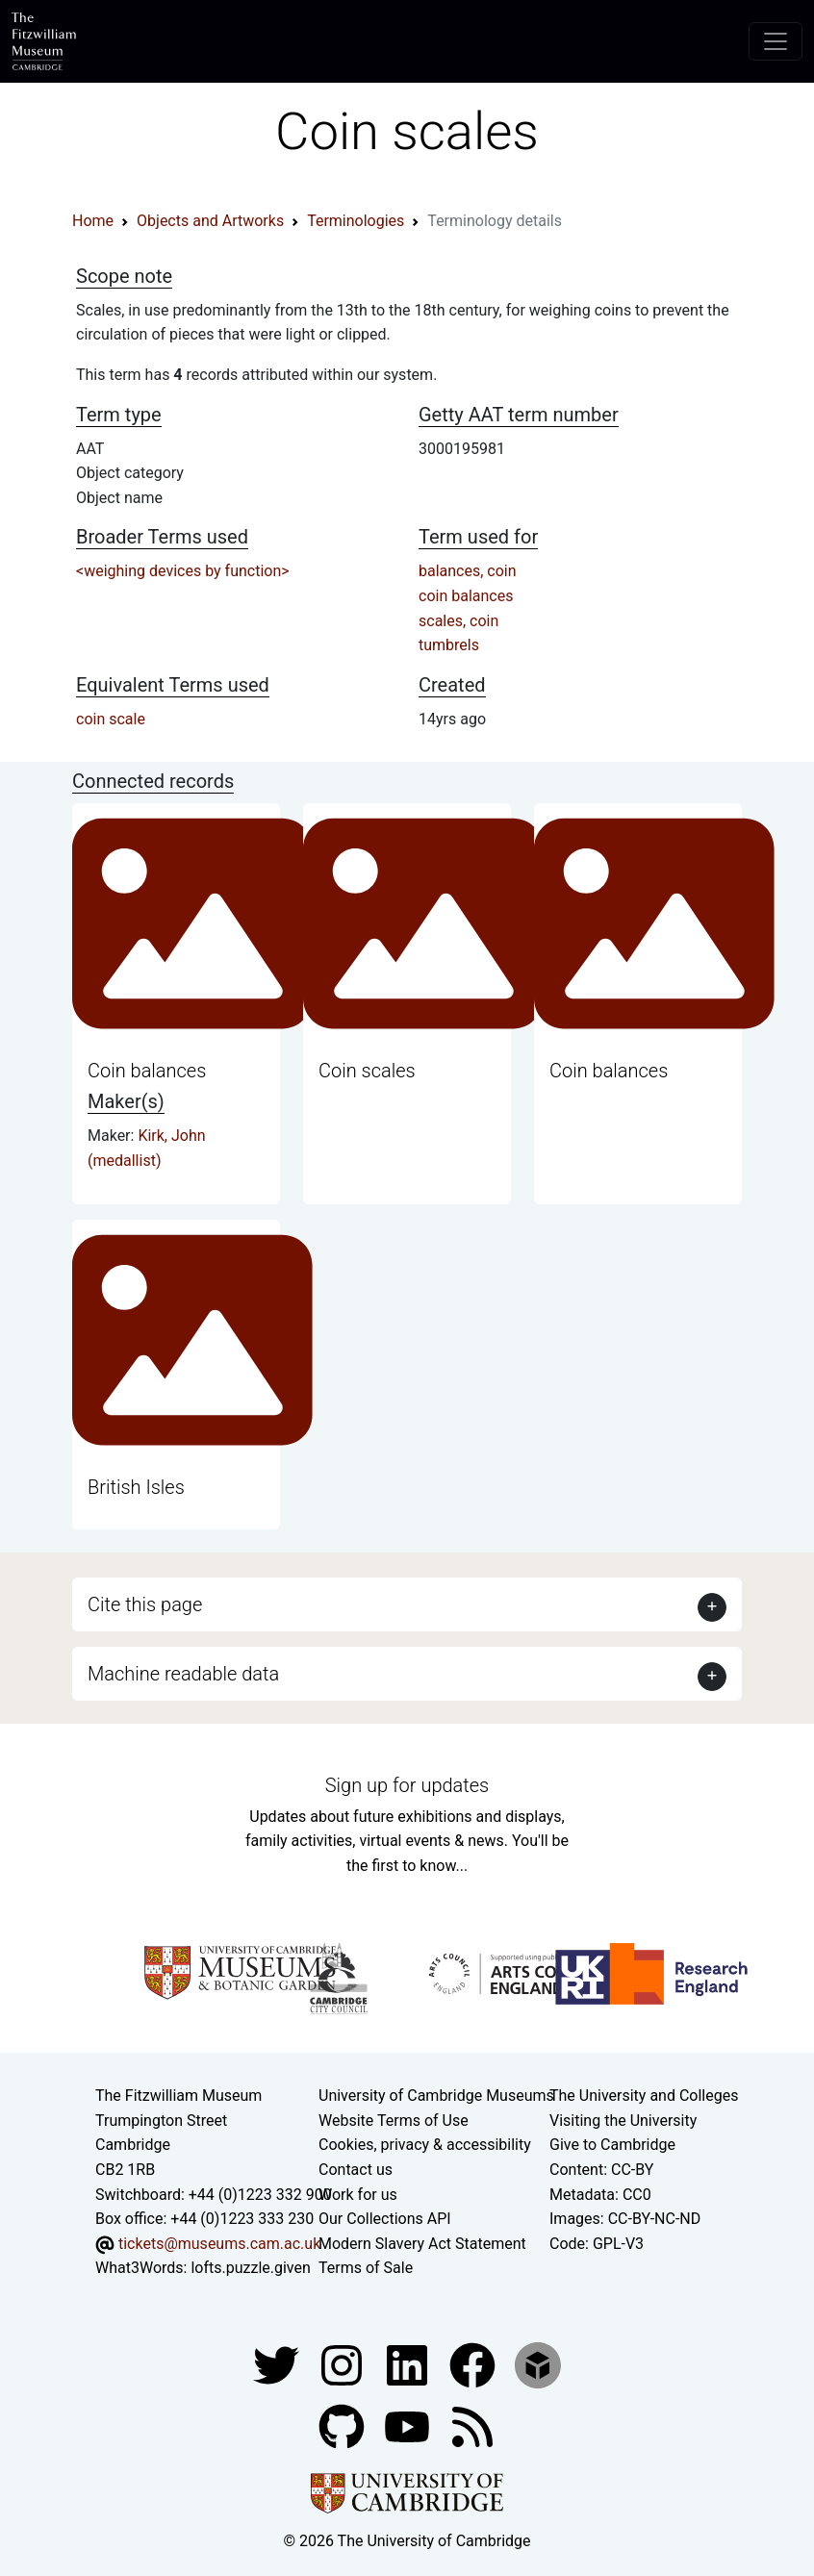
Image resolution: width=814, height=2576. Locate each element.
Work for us (357, 2194)
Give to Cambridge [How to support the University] (612, 2144)
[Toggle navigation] (775, 41)
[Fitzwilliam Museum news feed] (472, 2425)
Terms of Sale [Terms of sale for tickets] (365, 2268)
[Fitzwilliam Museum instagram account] (343, 2364)
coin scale (110, 719)
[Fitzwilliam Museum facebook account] (409, 2364)
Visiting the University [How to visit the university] (623, 2120)
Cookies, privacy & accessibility (424, 2144)
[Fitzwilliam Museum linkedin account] (474, 2364)
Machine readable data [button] (183, 1673)
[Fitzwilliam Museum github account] (343, 2425)
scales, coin (458, 621)
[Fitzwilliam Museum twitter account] (278, 2364)
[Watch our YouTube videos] (409, 2425)
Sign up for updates (407, 1785)
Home (93, 221)
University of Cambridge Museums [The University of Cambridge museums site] (436, 2095)
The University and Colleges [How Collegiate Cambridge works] (643, 2095)
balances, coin (468, 571)
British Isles (136, 1487)
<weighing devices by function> (183, 571)
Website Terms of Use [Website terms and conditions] (393, 2120)
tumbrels (449, 645)
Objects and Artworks (210, 221)
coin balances (466, 596)
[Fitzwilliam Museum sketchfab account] (538, 2364)
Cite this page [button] (145, 1604)
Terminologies (355, 221)
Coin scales (367, 1070)
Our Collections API (384, 2219)
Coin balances (147, 1070)
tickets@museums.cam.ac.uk (219, 2244)
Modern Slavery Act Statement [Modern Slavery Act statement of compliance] (422, 2244)
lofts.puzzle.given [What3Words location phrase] (250, 2268)
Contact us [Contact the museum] (355, 2169)
